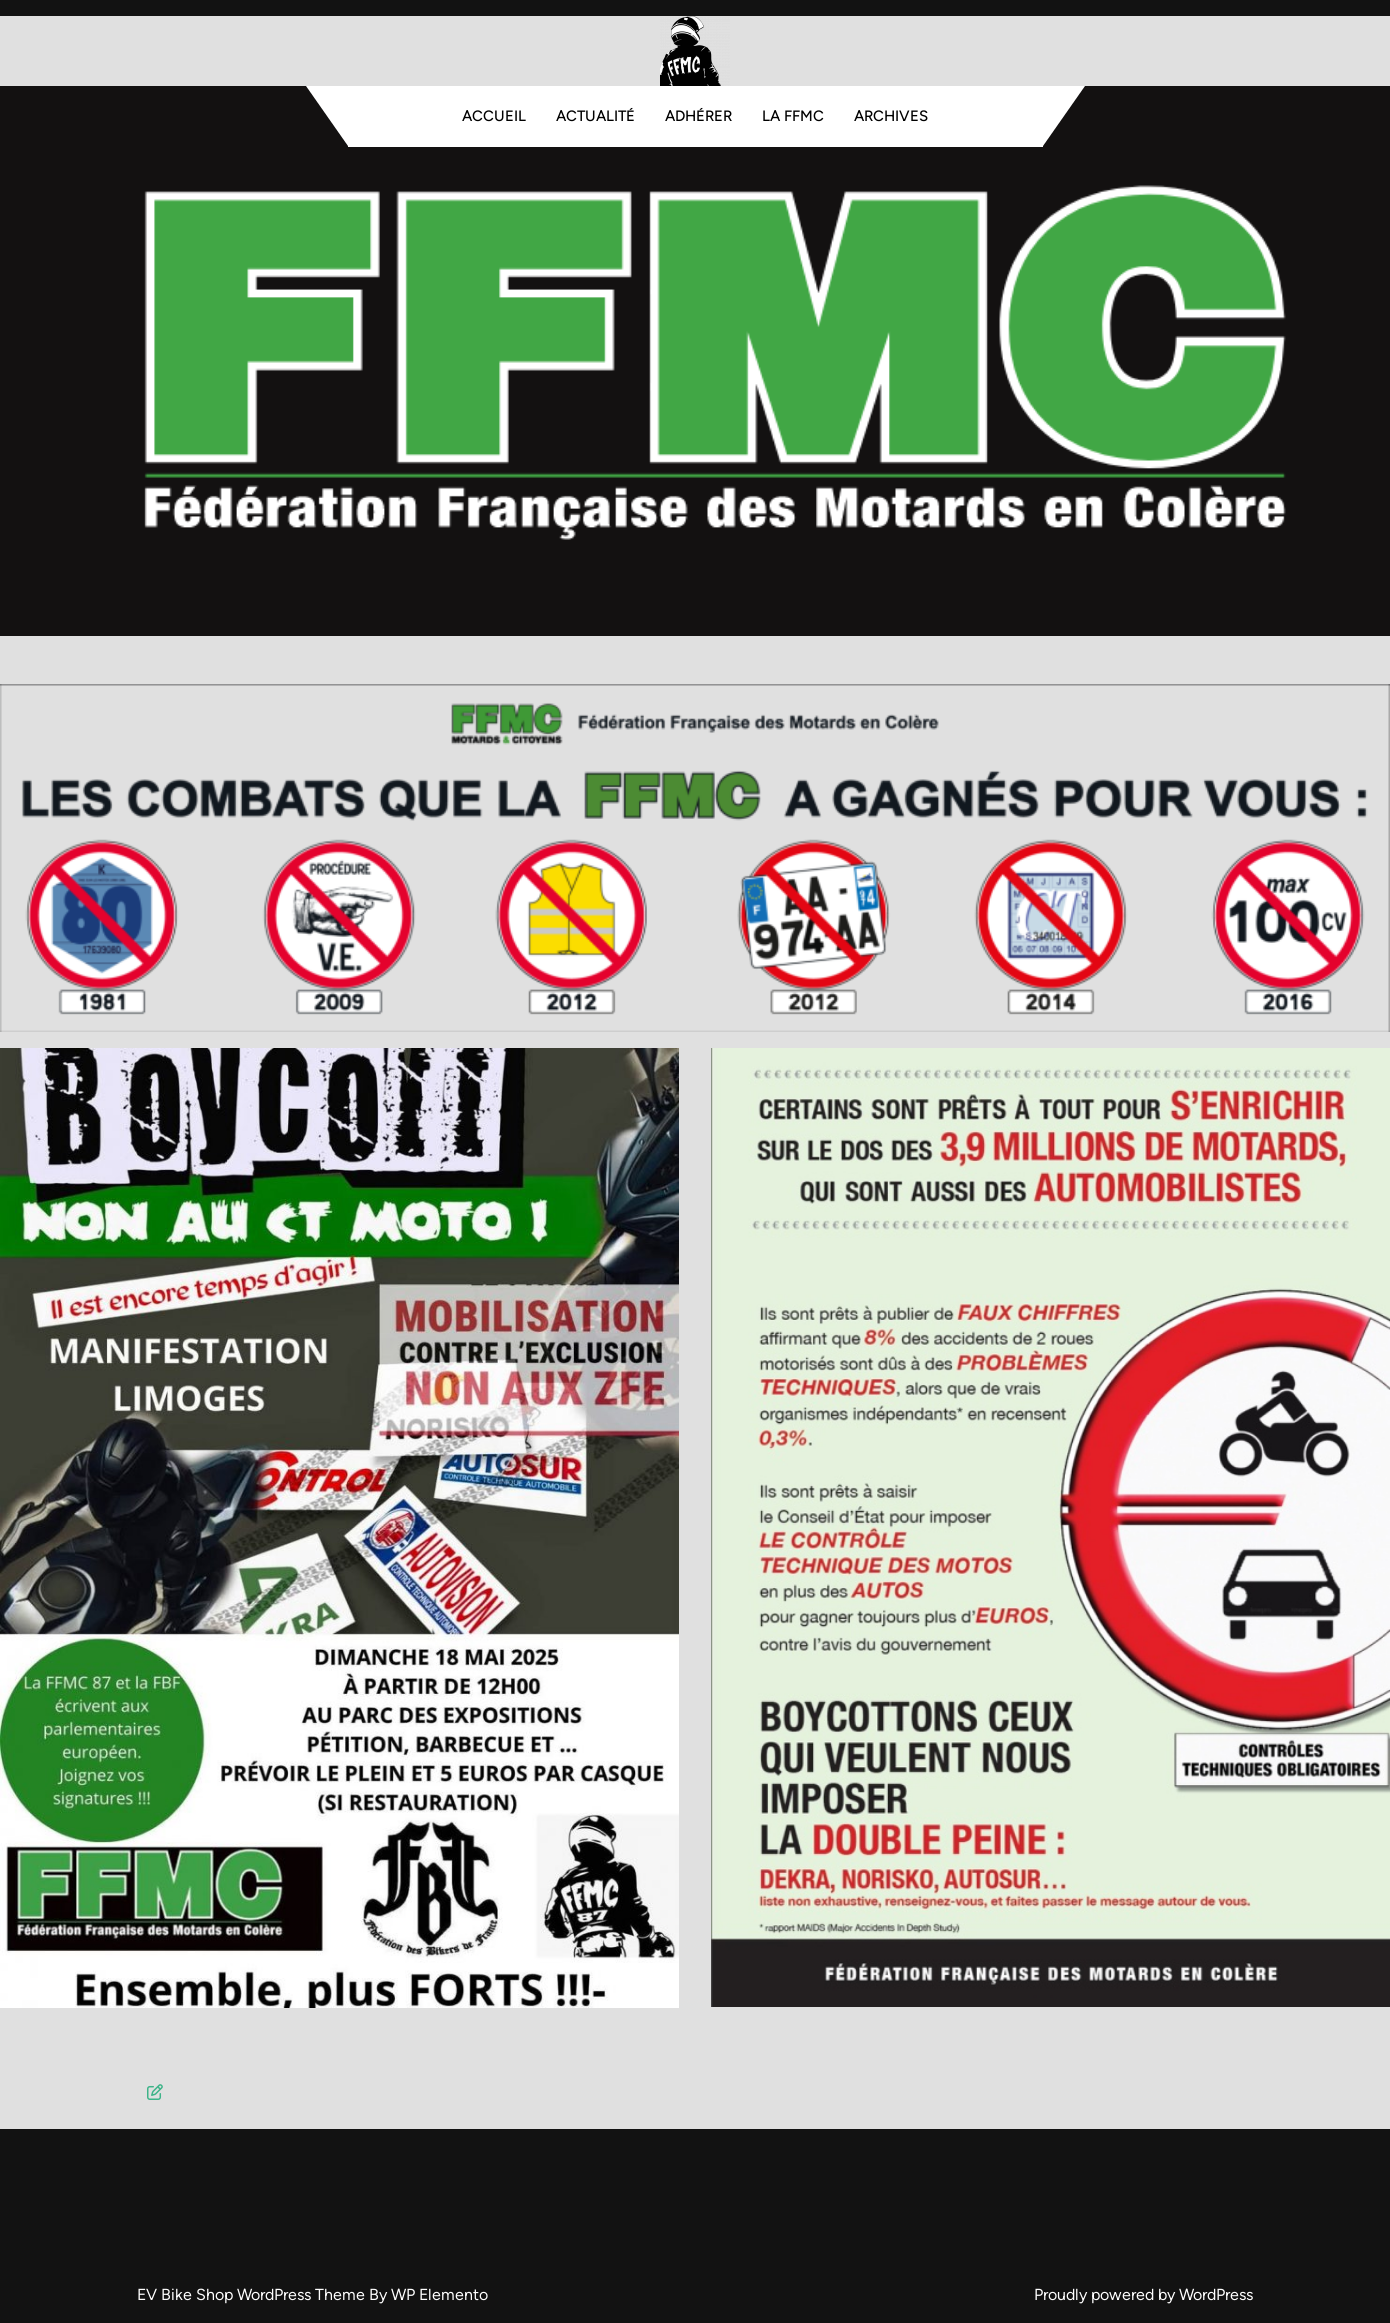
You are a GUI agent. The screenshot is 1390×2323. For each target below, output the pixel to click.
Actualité (595, 116)
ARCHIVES (891, 116)
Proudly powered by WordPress (1143, 2294)
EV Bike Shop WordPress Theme (253, 2294)
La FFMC (793, 116)
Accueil (494, 116)
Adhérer (698, 116)
